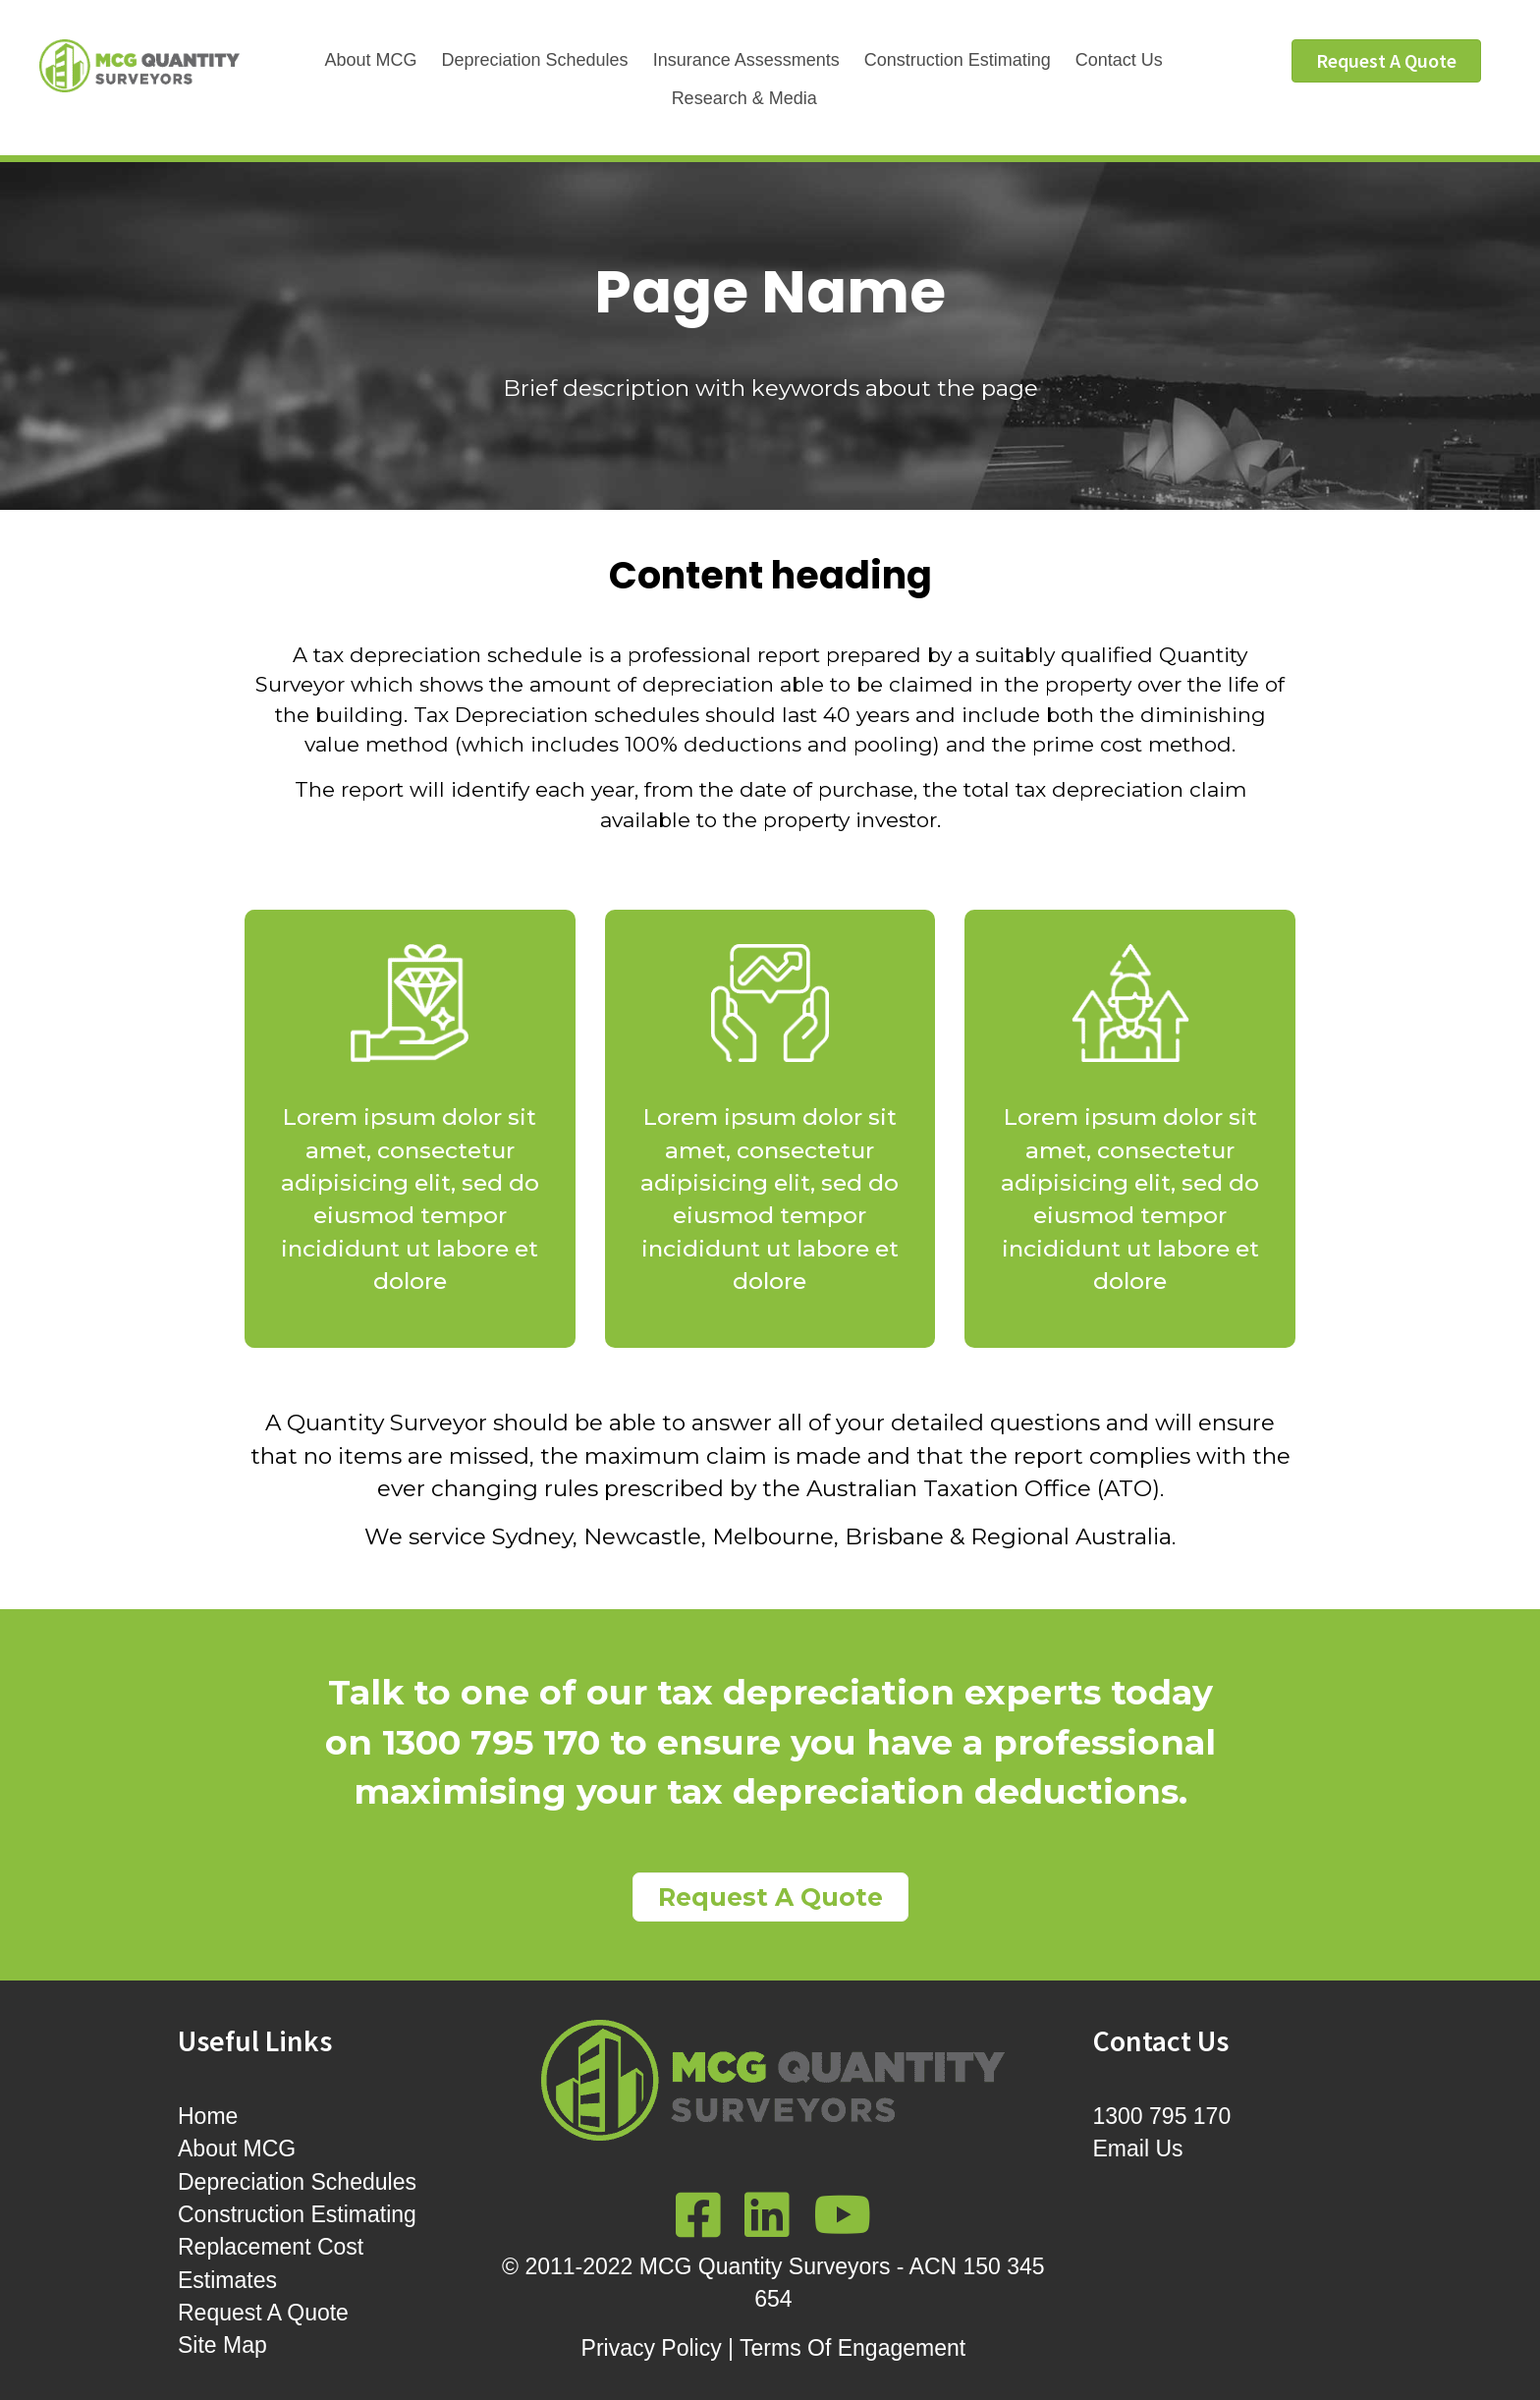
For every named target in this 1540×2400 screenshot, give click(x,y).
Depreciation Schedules (535, 60)
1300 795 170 (1162, 2116)
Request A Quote (263, 2312)
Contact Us (1119, 60)
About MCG (370, 60)
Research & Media (744, 98)
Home (208, 2116)
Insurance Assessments (746, 60)
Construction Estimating (957, 60)
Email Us (1138, 2148)
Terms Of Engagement (852, 2348)
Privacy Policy (651, 2348)
